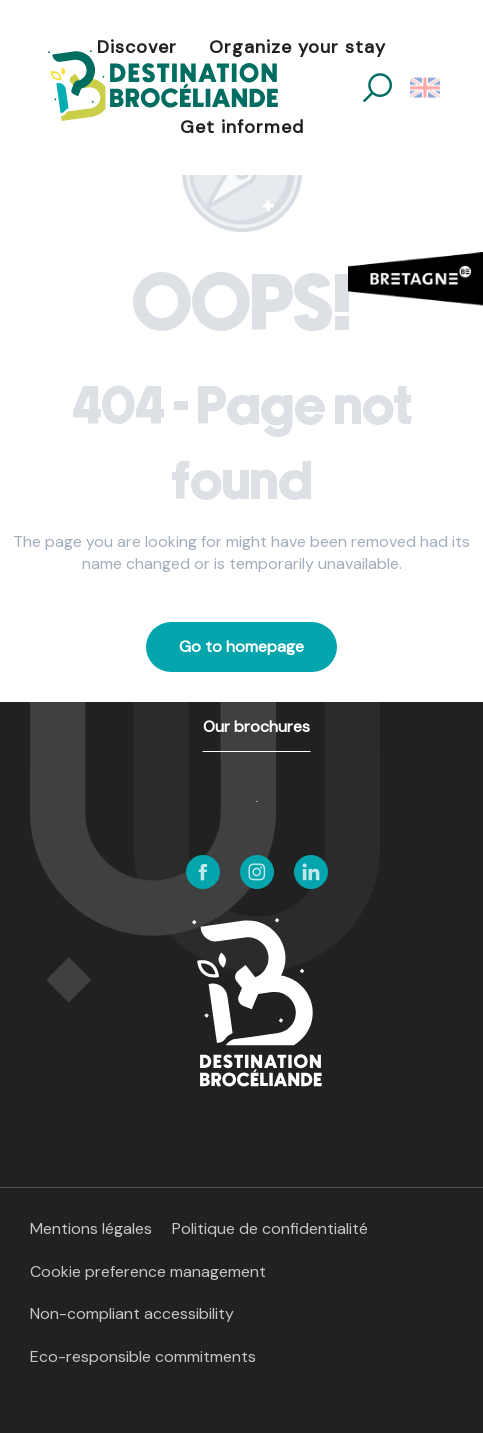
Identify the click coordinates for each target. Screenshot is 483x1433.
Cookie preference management (148, 1271)
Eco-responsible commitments (143, 1356)
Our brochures (256, 726)
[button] (377, 87)
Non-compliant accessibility (132, 1313)
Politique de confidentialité (270, 1228)
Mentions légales (91, 1228)
